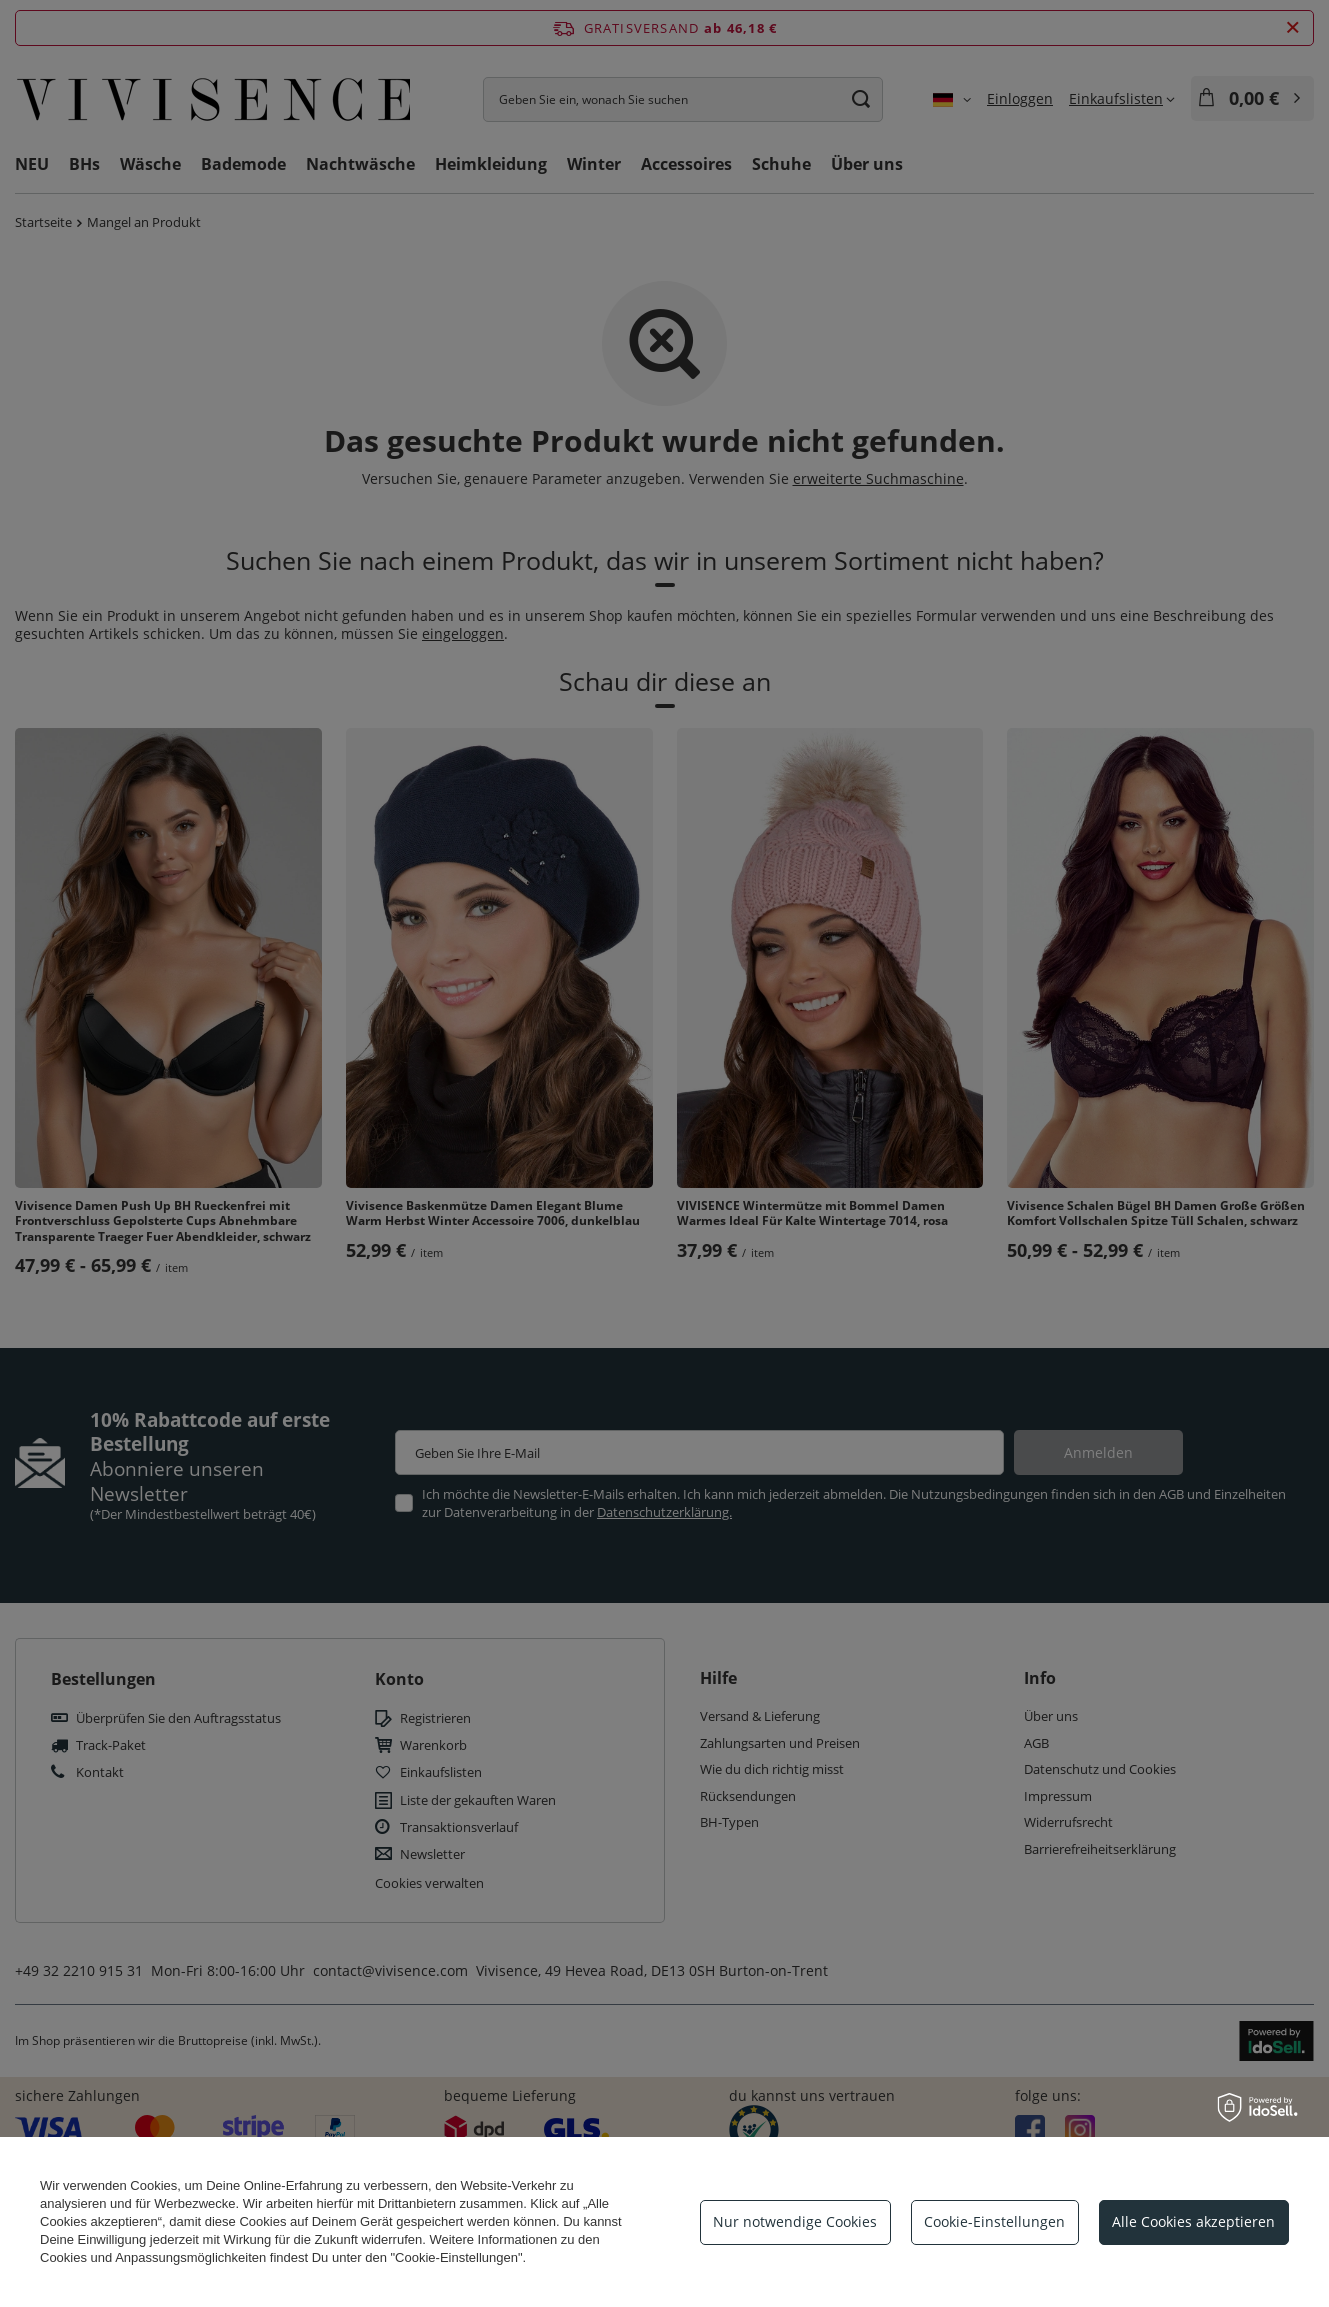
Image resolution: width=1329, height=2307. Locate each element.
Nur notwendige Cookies (795, 2221)
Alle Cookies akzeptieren (1193, 2221)
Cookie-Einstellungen (994, 2221)
